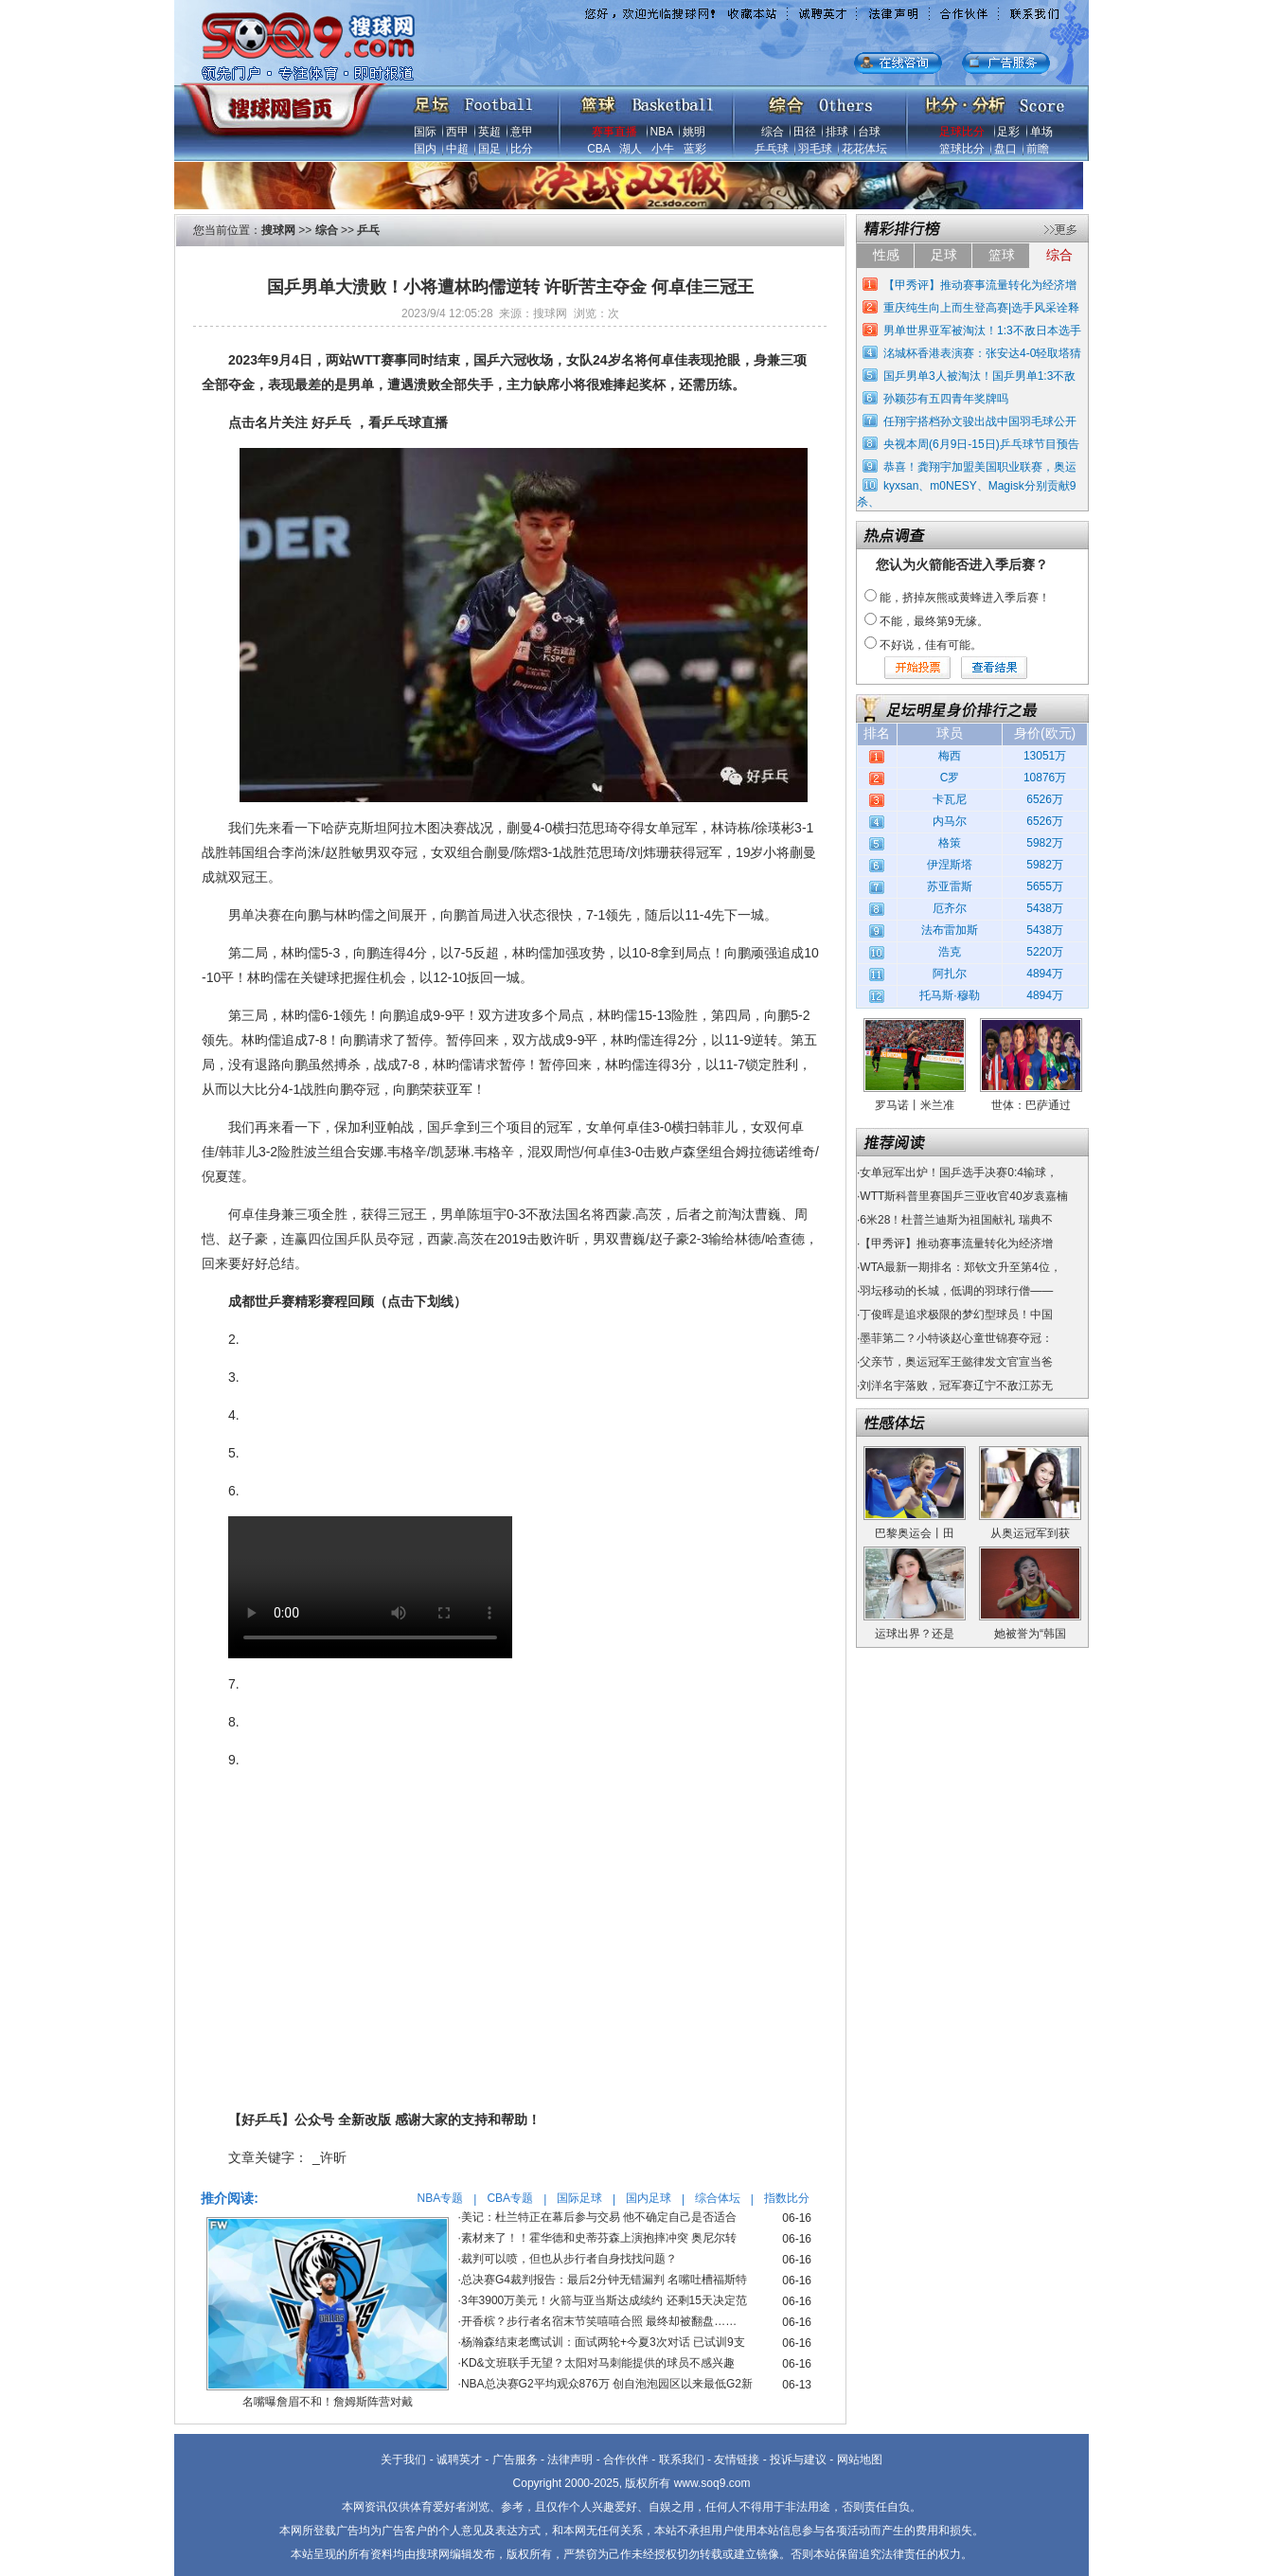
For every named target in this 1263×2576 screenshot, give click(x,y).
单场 (1041, 131)
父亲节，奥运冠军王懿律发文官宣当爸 (956, 1361)
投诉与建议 (798, 2459)
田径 (804, 131)
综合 (772, 131)
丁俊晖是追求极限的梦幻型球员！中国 (956, 1314)
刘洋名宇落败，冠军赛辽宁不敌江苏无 (956, 1385)
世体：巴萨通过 (1031, 1105)
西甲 (457, 131)
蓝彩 (695, 148)
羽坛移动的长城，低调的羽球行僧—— (956, 1290)
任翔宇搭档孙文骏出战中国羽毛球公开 (979, 421)
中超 (457, 148)
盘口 (1005, 148)
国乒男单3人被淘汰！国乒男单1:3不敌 (979, 376)
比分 (521, 148)
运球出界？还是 (914, 1633)
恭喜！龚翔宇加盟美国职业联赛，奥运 (979, 467)
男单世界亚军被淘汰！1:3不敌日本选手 (982, 330)
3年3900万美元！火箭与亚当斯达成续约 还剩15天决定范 (604, 2300)
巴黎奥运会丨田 (914, 1533)
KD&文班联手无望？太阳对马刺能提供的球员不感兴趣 (598, 2363)
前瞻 (1037, 148)
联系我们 (681, 2459)
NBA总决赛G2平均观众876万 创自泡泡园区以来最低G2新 (607, 2383)
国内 (425, 148)
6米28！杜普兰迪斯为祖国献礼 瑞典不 (956, 1219)
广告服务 (515, 2459)
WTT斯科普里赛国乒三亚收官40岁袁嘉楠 (963, 1196)
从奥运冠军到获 (1030, 1533)
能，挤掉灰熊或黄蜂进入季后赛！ (965, 597)
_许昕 (329, 2157)
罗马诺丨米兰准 (914, 1105)
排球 (837, 131)
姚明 (694, 131)
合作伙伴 (626, 2459)
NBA (661, 131)
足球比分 (962, 131)
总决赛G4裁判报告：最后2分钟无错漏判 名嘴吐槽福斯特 (604, 2279)
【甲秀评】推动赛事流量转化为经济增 (979, 285)
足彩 (1008, 131)
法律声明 (570, 2459)
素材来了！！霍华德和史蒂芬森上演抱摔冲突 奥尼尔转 (599, 2238)
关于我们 (403, 2459)
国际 (425, 131)
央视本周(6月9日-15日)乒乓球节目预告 (981, 444)
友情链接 (736, 2459)
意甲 (521, 131)
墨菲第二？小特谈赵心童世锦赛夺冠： (956, 1338)
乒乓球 (772, 148)
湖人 (630, 148)
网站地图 (859, 2459)
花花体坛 (864, 148)
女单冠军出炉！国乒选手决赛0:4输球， (959, 1172)
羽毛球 (815, 148)
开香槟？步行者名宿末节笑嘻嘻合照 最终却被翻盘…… (599, 2321)
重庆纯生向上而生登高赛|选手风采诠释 (981, 307)
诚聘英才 (459, 2459)
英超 (489, 131)
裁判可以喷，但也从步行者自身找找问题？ (569, 2258)
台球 (869, 131)
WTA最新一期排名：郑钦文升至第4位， (960, 1267)
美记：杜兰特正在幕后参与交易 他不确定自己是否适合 (599, 2217)
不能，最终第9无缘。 (934, 621)
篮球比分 (962, 148)
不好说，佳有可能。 (931, 645)
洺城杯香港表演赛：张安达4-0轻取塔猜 (982, 353)
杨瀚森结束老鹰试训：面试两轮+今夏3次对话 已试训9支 (603, 2342)
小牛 (662, 148)
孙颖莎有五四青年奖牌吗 (945, 398)
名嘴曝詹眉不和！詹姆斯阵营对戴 (327, 2401)
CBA (598, 148)
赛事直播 (614, 131)
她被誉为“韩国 (1030, 1633)
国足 (489, 148)
